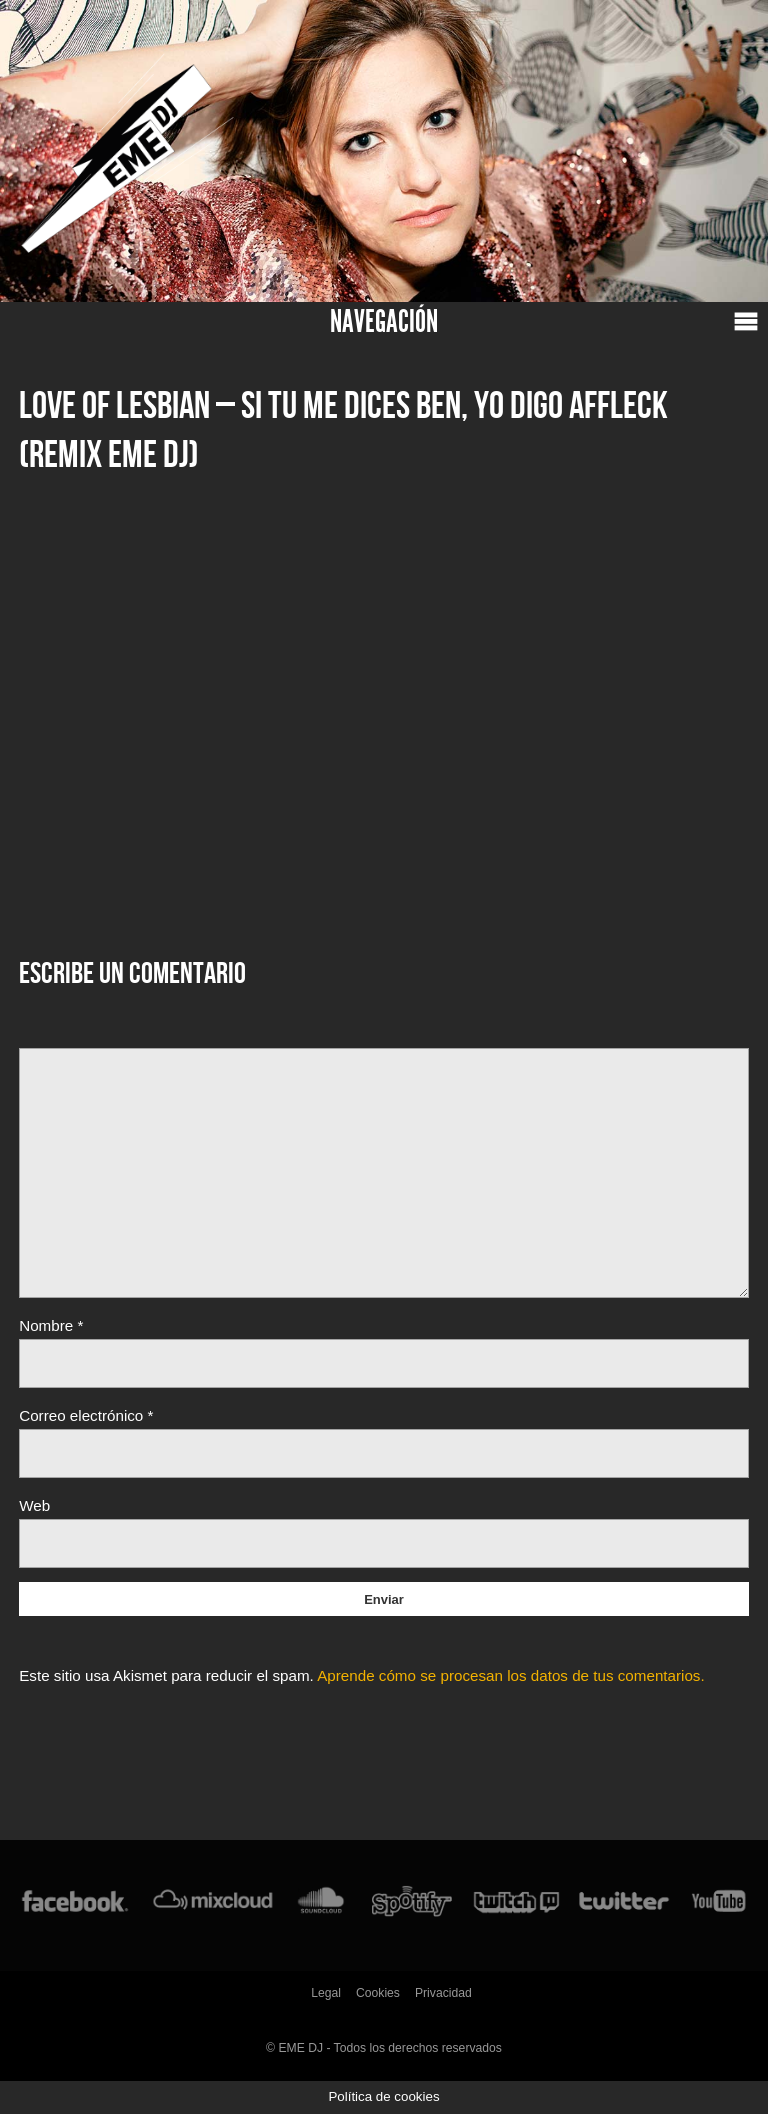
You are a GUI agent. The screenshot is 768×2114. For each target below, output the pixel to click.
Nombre (51, 1325)
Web (34, 1505)
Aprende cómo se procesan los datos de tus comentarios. (511, 1675)
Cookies (378, 1993)
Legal (326, 1993)
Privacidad (443, 1993)
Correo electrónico (86, 1415)
